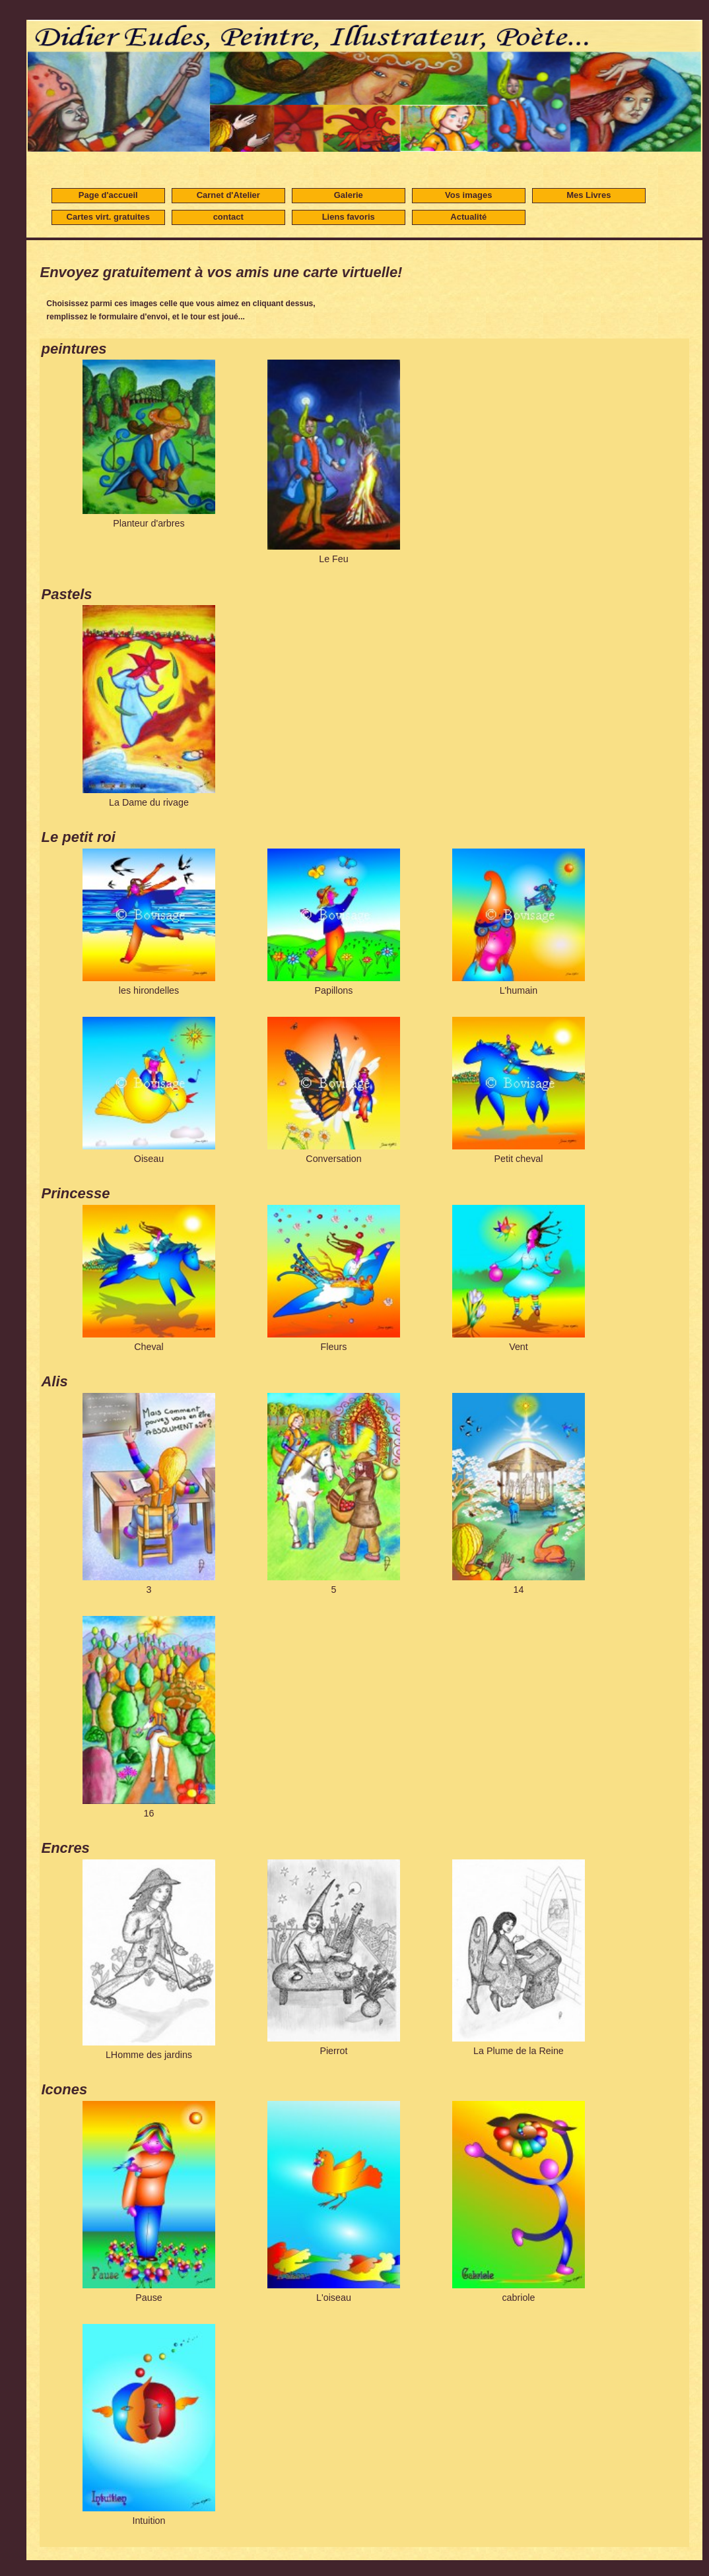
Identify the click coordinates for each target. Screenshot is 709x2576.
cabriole (518, 2202)
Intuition (149, 2425)
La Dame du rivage (149, 706)
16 (149, 1717)
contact (228, 217)
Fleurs (333, 1278)
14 (518, 1494)
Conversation (333, 1090)
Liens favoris (348, 217)
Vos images (468, 195)
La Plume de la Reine (518, 1957)
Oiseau (149, 1090)
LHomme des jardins (149, 1959)
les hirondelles (149, 922)
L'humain (518, 922)
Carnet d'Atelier (228, 195)
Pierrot (333, 1957)
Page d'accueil (108, 195)
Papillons (333, 922)
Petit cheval (518, 1090)
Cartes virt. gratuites (108, 217)
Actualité (468, 217)
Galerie (348, 195)
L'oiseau (333, 2202)
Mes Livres (588, 195)
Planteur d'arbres (149, 444)
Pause (149, 2202)
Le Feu (333, 462)
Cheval (149, 1278)
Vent (518, 1278)
